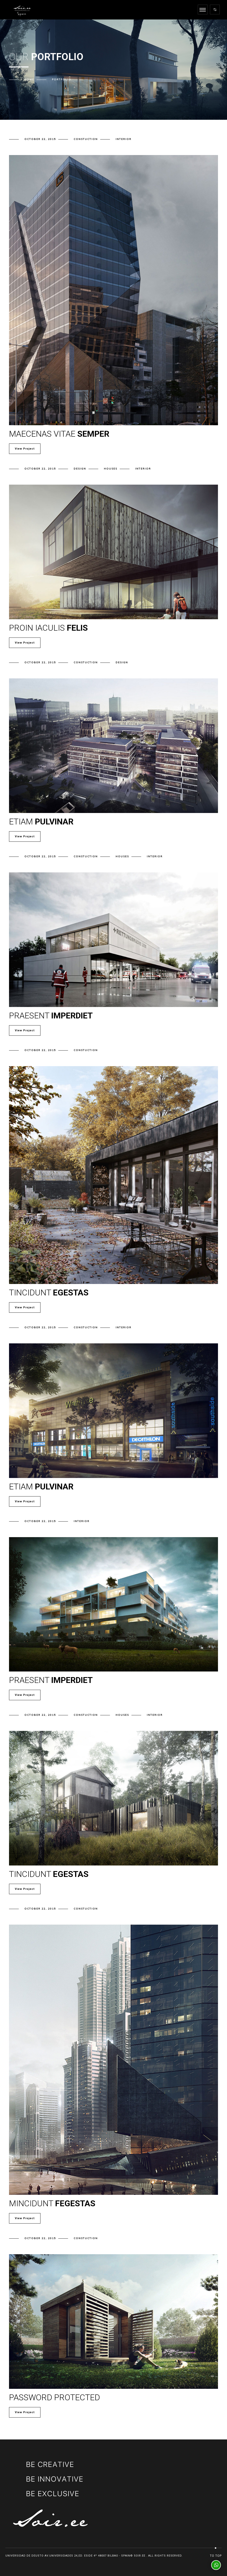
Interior (123, 139)
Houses (110, 468)
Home (29, 79)
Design (80, 468)
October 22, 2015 (40, 139)
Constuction (86, 139)
